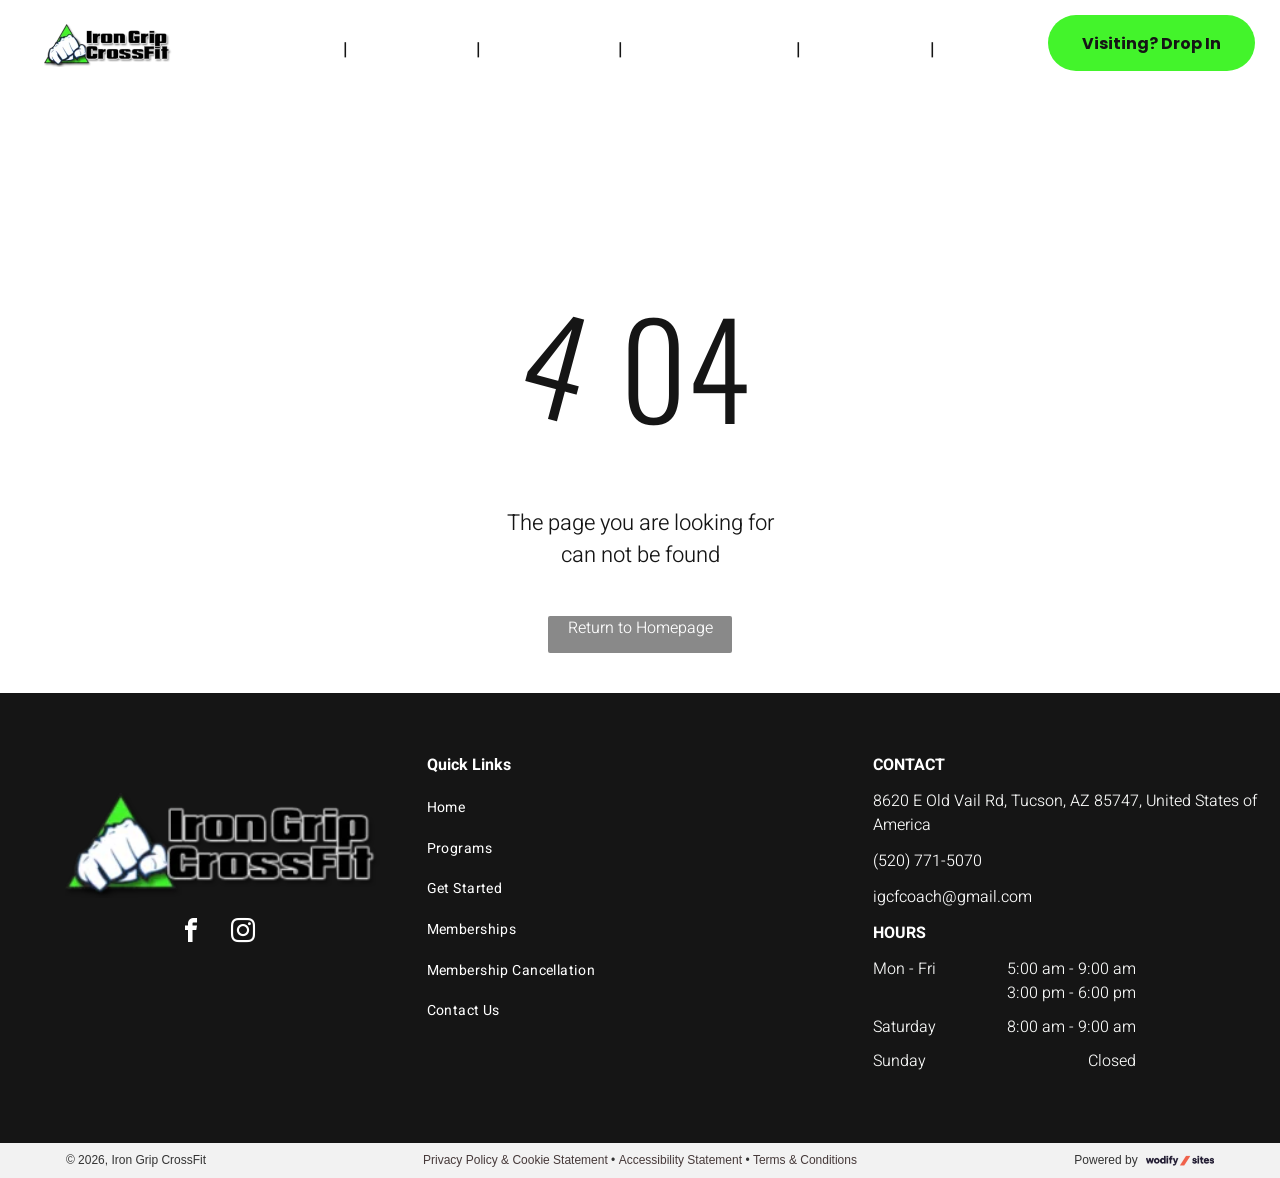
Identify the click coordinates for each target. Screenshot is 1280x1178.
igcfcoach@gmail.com (952, 897)
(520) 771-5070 (927, 861)
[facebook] (191, 933)
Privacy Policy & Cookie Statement (515, 1160)
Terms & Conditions (805, 1160)
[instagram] (243, 933)
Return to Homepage (640, 628)
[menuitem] (304, 49)
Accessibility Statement (680, 1160)
